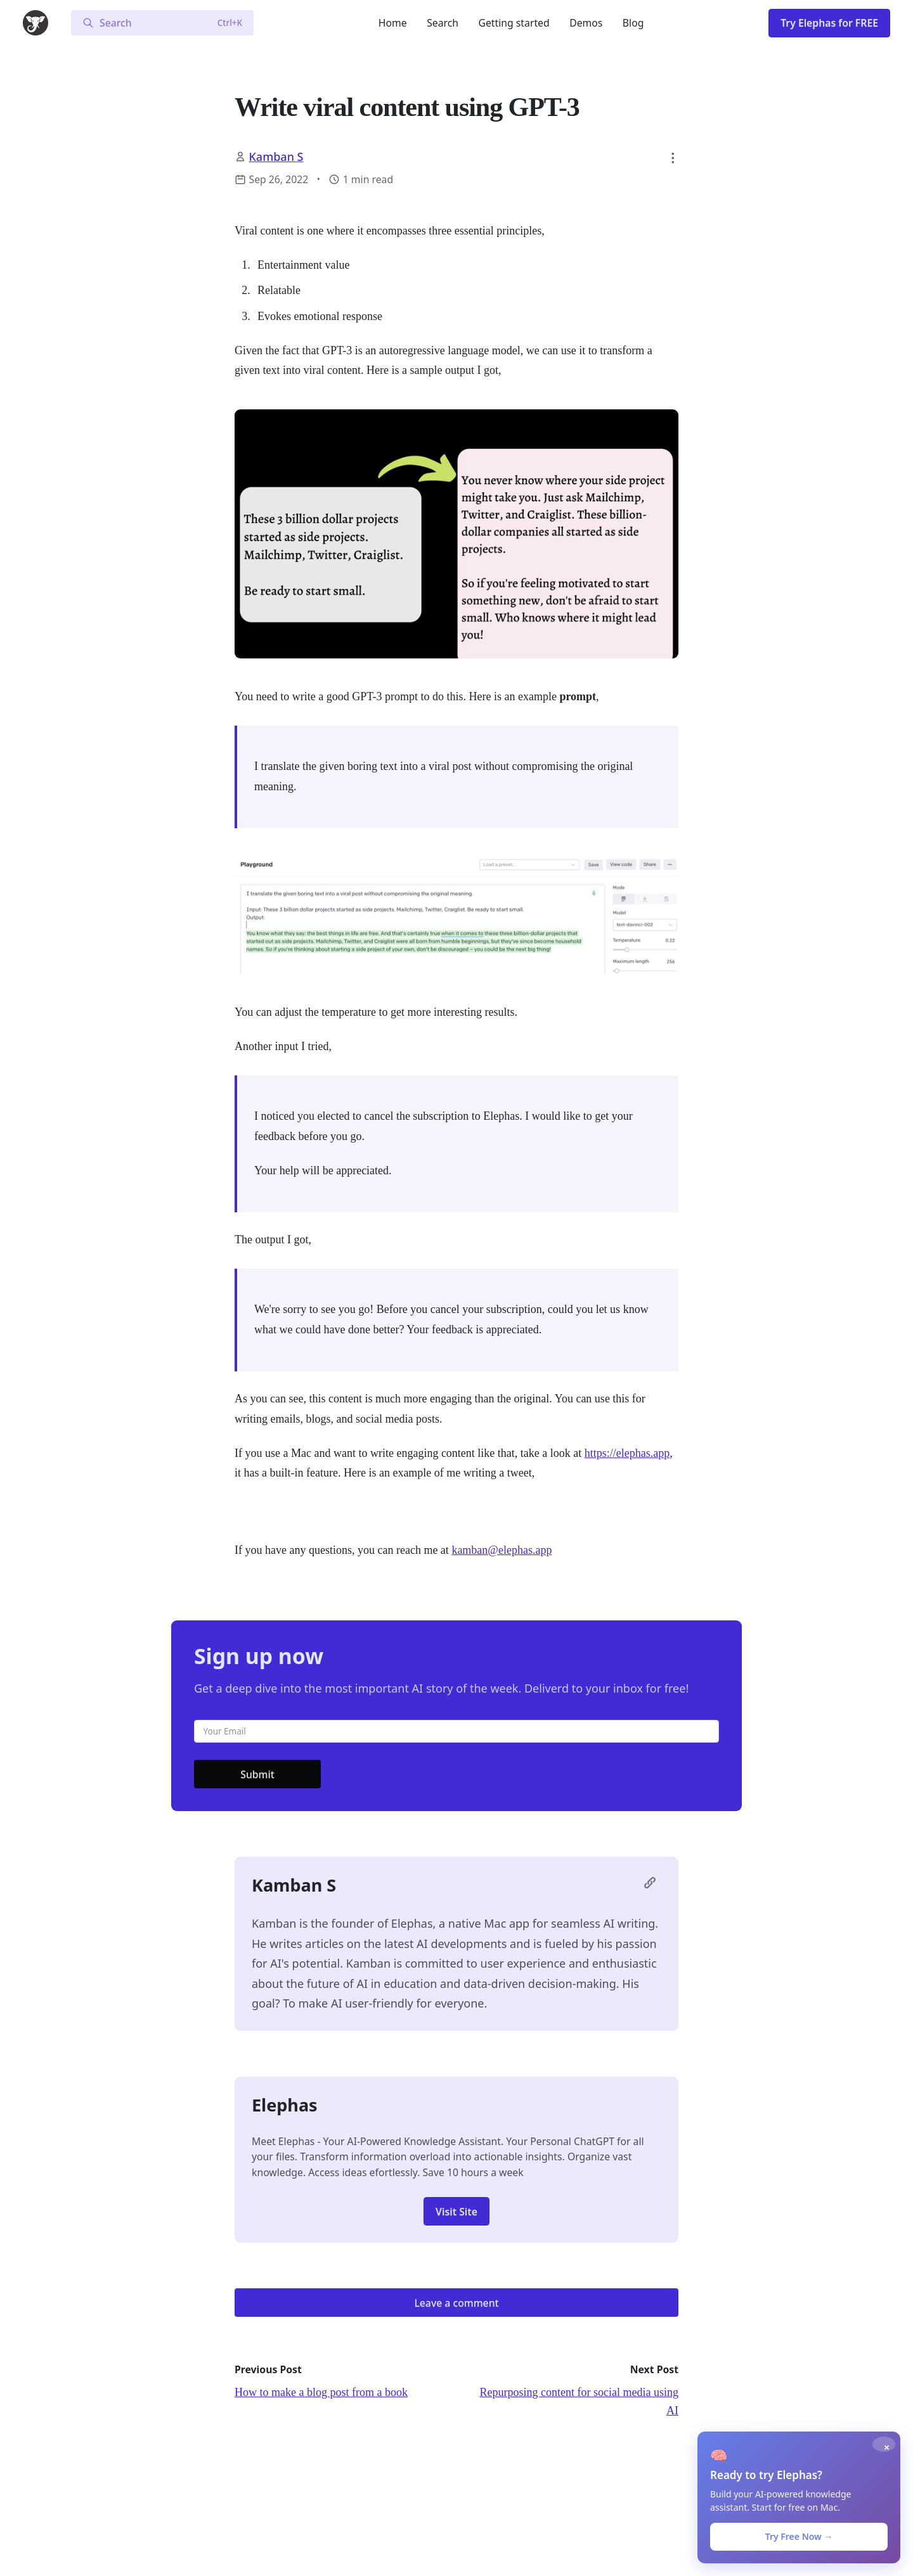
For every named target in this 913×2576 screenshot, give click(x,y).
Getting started (514, 23)
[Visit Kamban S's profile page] (652, 1885)
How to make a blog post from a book (321, 2392)
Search (442, 23)
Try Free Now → (799, 2536)
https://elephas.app (627, 1453)
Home (393, 23)
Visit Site (456, 2212)
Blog (633, 23)
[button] (672, 158)
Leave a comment (456, 2303)
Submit (257, 1774)
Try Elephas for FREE (829, 23)
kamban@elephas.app (501, 1550)
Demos (585, 23)
